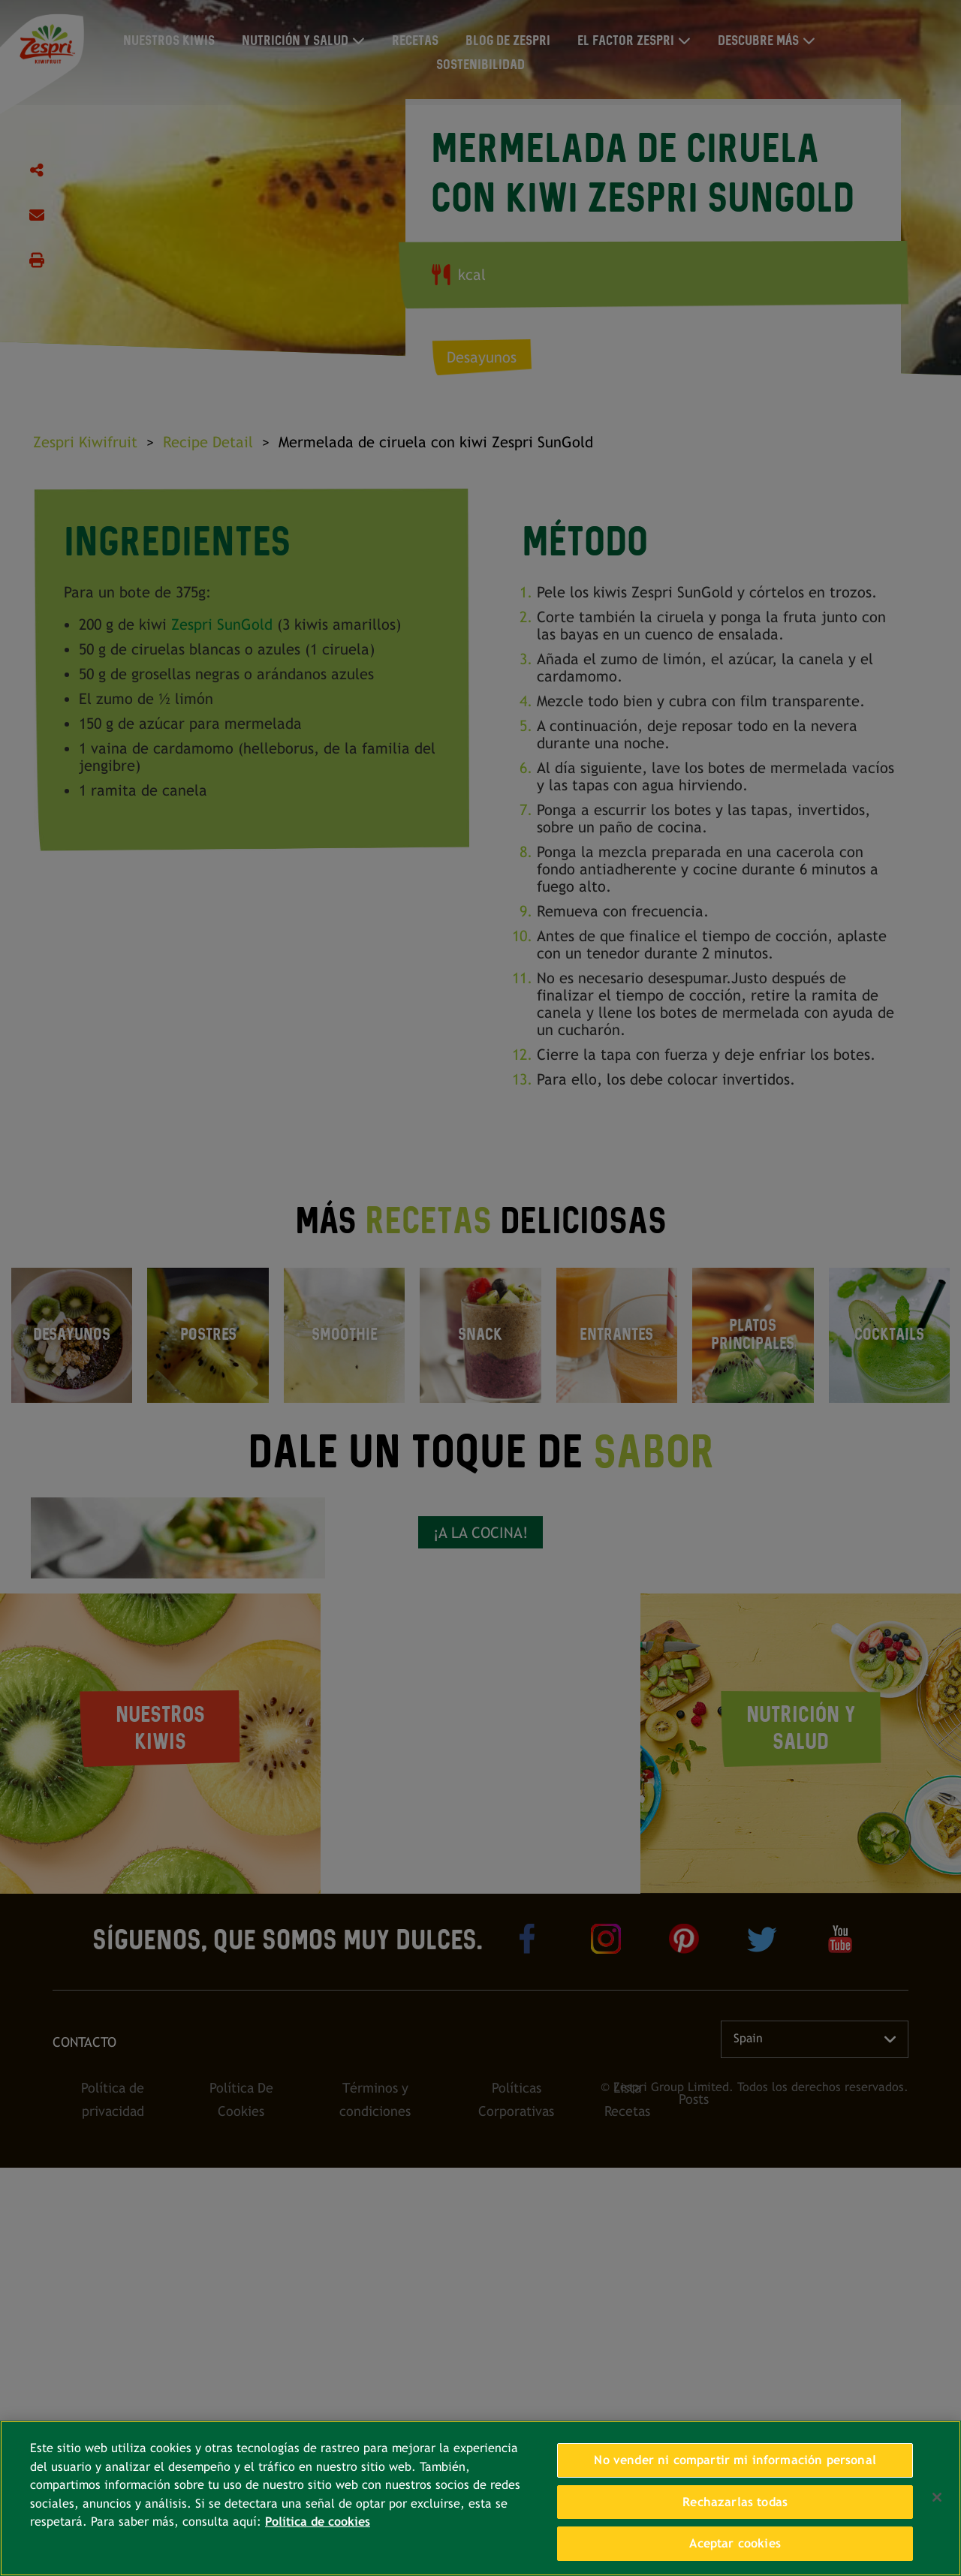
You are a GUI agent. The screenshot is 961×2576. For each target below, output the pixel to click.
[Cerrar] (936, 2497)
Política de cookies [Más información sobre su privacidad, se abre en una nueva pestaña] (317, 2521)
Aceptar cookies (734, 2543)
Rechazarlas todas (735, 2502)
